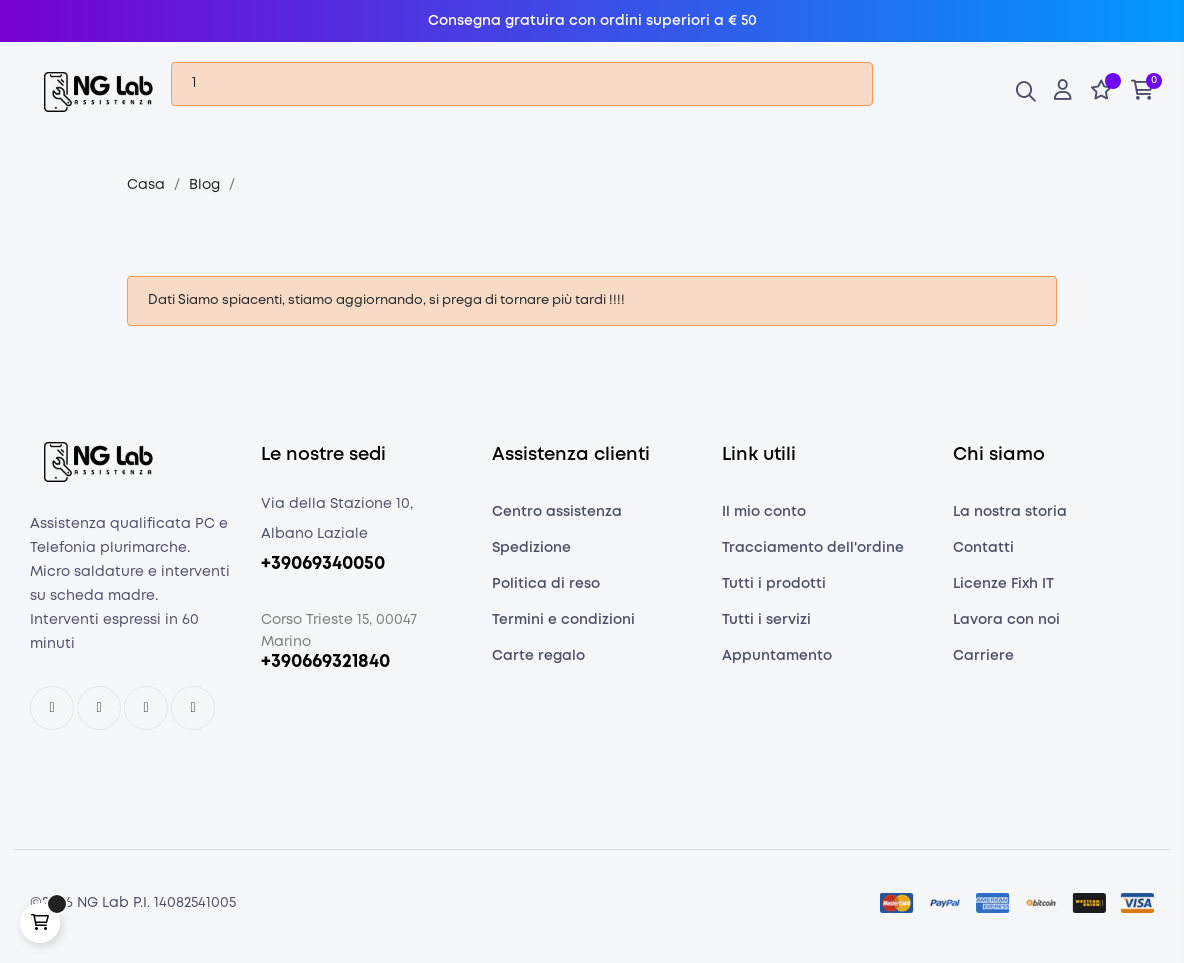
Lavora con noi (1006, 626)
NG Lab (103, 910)
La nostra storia (1010, 518)
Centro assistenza (557, 518)
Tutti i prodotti (774, 590)
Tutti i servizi (766, 626)
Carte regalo (538, 662)
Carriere (983, 662)
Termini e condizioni (563, 626)
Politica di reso (546, 590)
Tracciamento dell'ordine (813, 554)
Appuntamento (777, 662)
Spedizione (531, 554)
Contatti (983, 554)
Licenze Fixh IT (1003, 590)
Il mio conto (764, 518)
